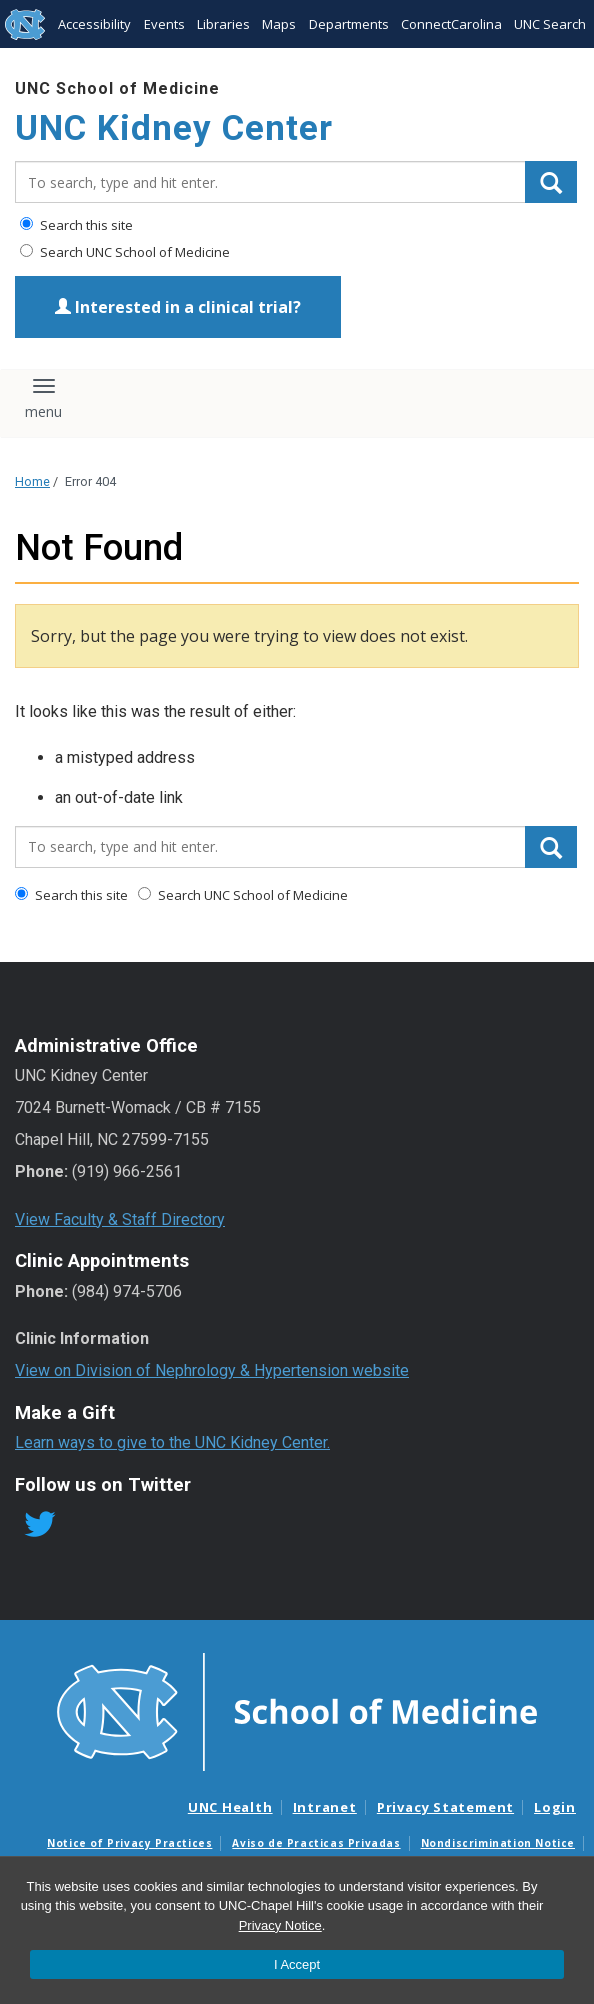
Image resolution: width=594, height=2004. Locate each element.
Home (32, 481)
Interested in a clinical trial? (178, 307)
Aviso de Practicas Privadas (316, 1843)
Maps (279, 24)
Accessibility (94, 24)
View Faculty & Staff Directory (120, 1219)
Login (555, 1807)
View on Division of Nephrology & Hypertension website (212, 1370)
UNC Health (230, 1807)
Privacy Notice (280, 1925)
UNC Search (550, 24)
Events (164, 24)
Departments (349, 24)
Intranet (325, 1807)
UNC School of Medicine (117, 88)
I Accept (297, 1964)
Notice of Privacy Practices (129, 1843)
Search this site (76, 225)
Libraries (223, 24)
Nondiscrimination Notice (498, 1843)
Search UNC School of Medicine (125, 252)
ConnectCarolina (451, 24)
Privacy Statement (445, 1807)
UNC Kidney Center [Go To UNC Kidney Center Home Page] (174, 128)
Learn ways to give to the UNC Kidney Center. (172, 1442)
